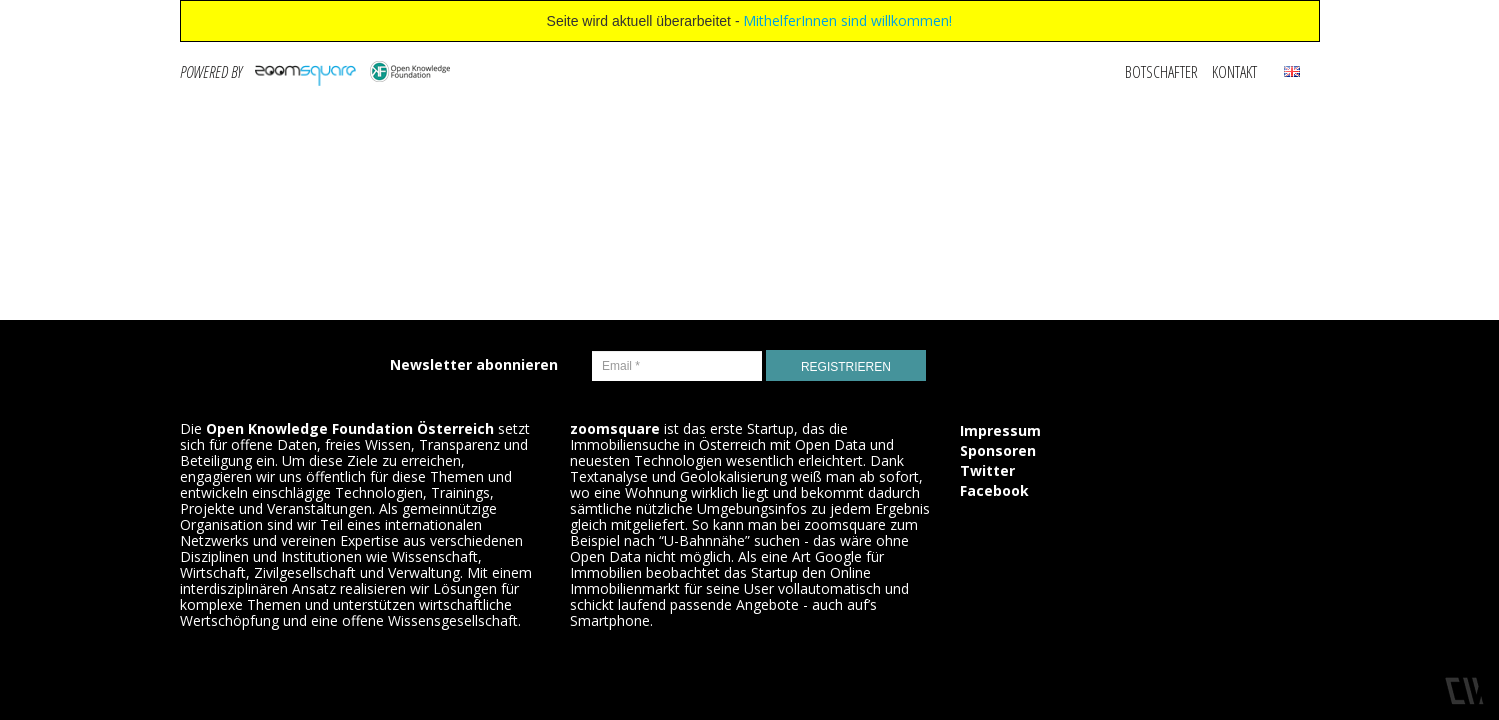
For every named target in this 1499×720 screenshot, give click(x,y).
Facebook (994, 490)
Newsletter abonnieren (474, 364)
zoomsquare (615, 428)
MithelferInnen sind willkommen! (847, 20)
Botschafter (1161, 72)
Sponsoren (998, 450)
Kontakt (1234, 72)
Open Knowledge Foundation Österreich (350, 428)
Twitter (987, 470)
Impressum (1000, 430)
